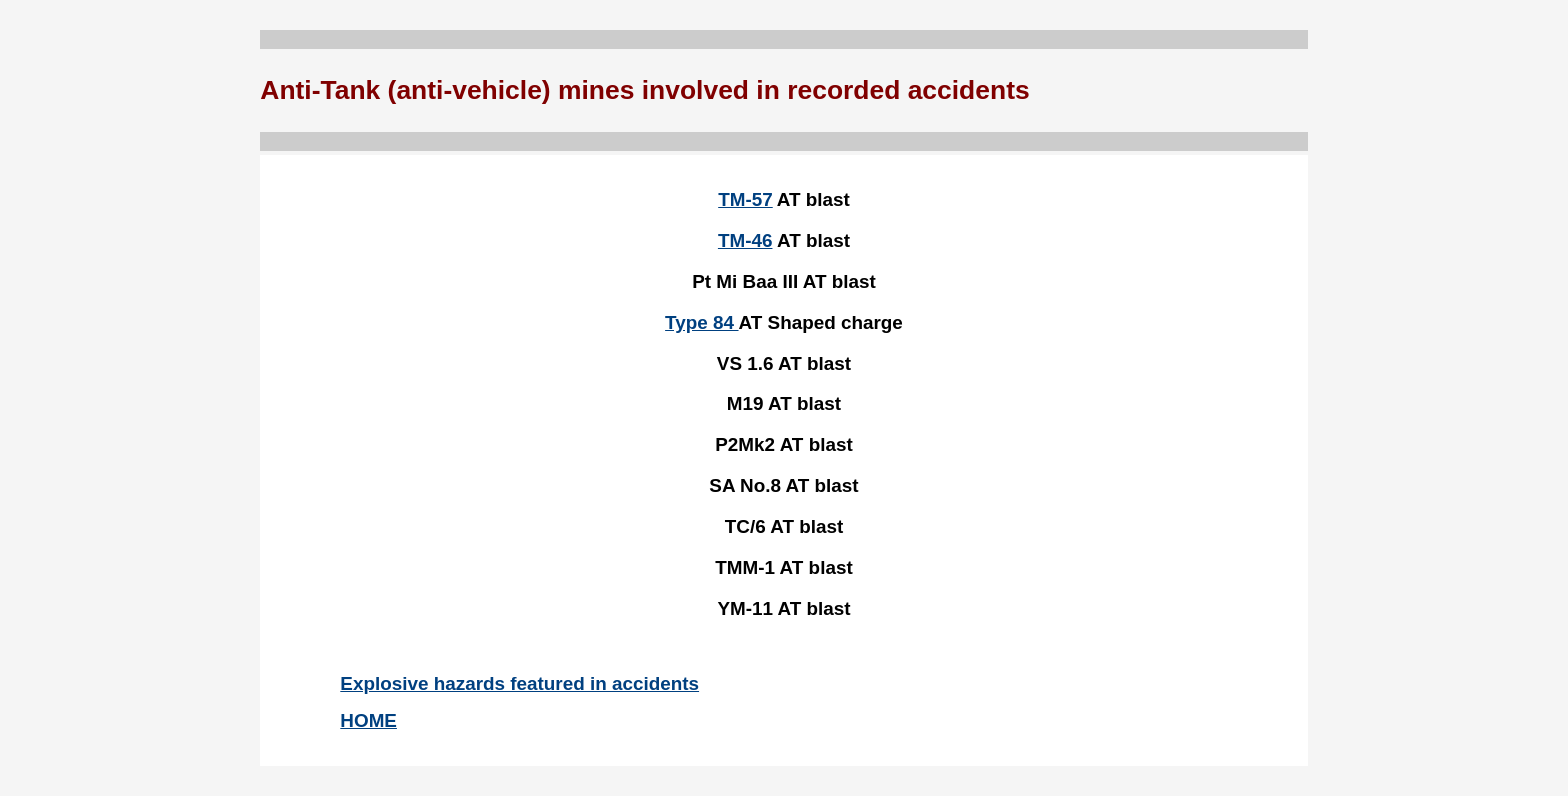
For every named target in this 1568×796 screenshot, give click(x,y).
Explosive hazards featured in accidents (519, 683)
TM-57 (745, 199)
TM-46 (745, 240)
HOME (368, 720)
